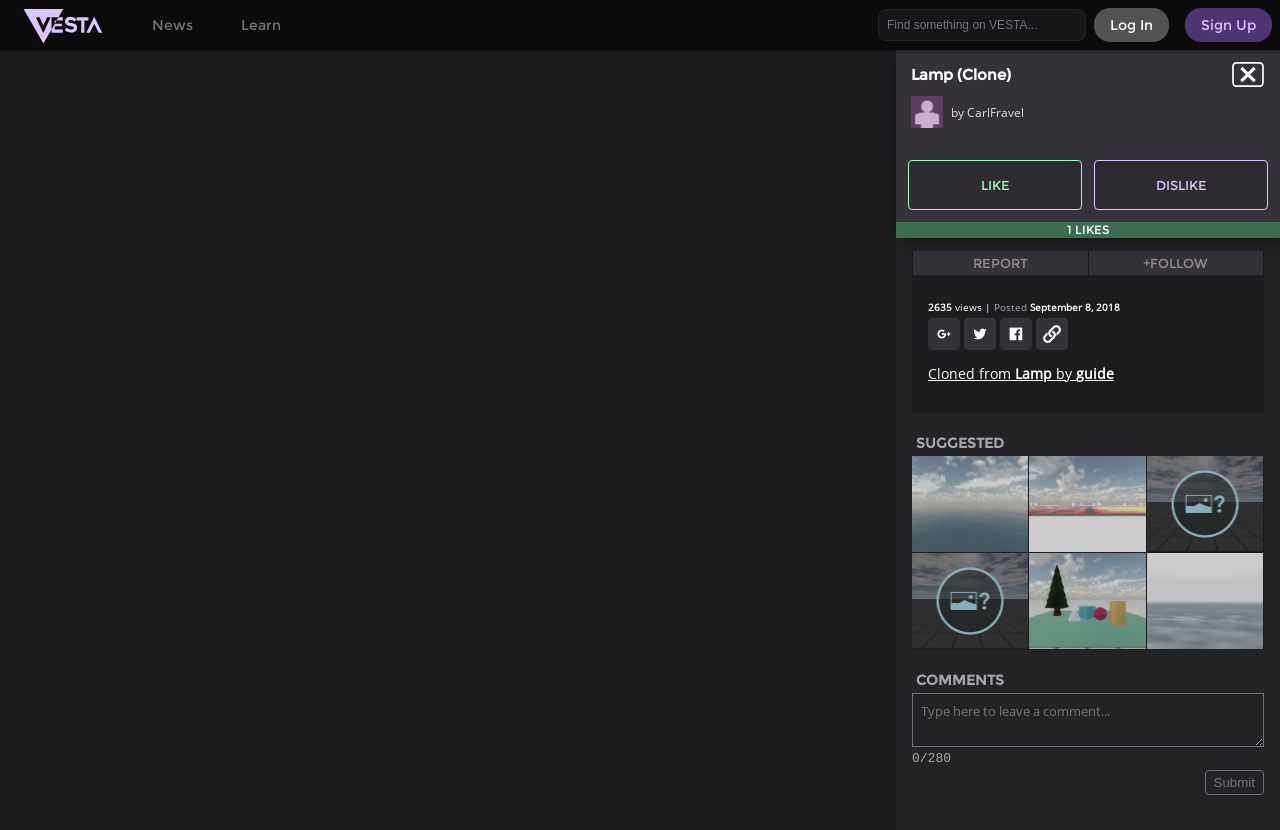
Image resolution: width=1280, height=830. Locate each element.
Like (995, 185)
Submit (1234, 785)
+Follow (1175, 263)
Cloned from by (1021, 373)
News (172, 25)
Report (1000, 263)
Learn (261, 25)
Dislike (1181, 185)
